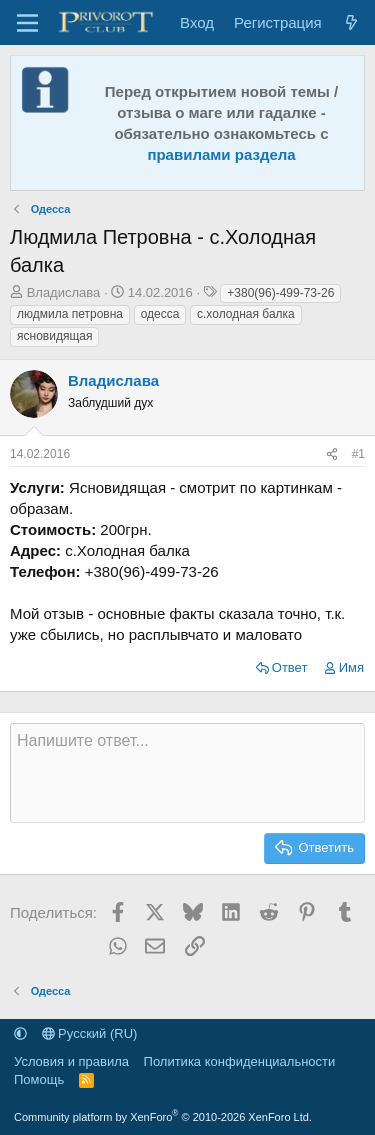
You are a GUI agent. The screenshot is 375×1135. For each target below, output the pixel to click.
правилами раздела (221, 154)
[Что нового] (351, 22)
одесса (160, 314)
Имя (351, 667)
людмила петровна (70, 314)
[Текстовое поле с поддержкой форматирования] (187, 773)
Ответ (290, 667)
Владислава (64, 292)
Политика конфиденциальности (240, 1061)
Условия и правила (71, 1061)
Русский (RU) (90, 1033)
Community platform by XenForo (163, 1117)
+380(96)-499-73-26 (280, 293)
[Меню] (27, 23)
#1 (358, 454)
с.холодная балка (246, 314)
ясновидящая (54, 336)
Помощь (39, 1079)
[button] (20, 1033)
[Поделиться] (332, 454)
